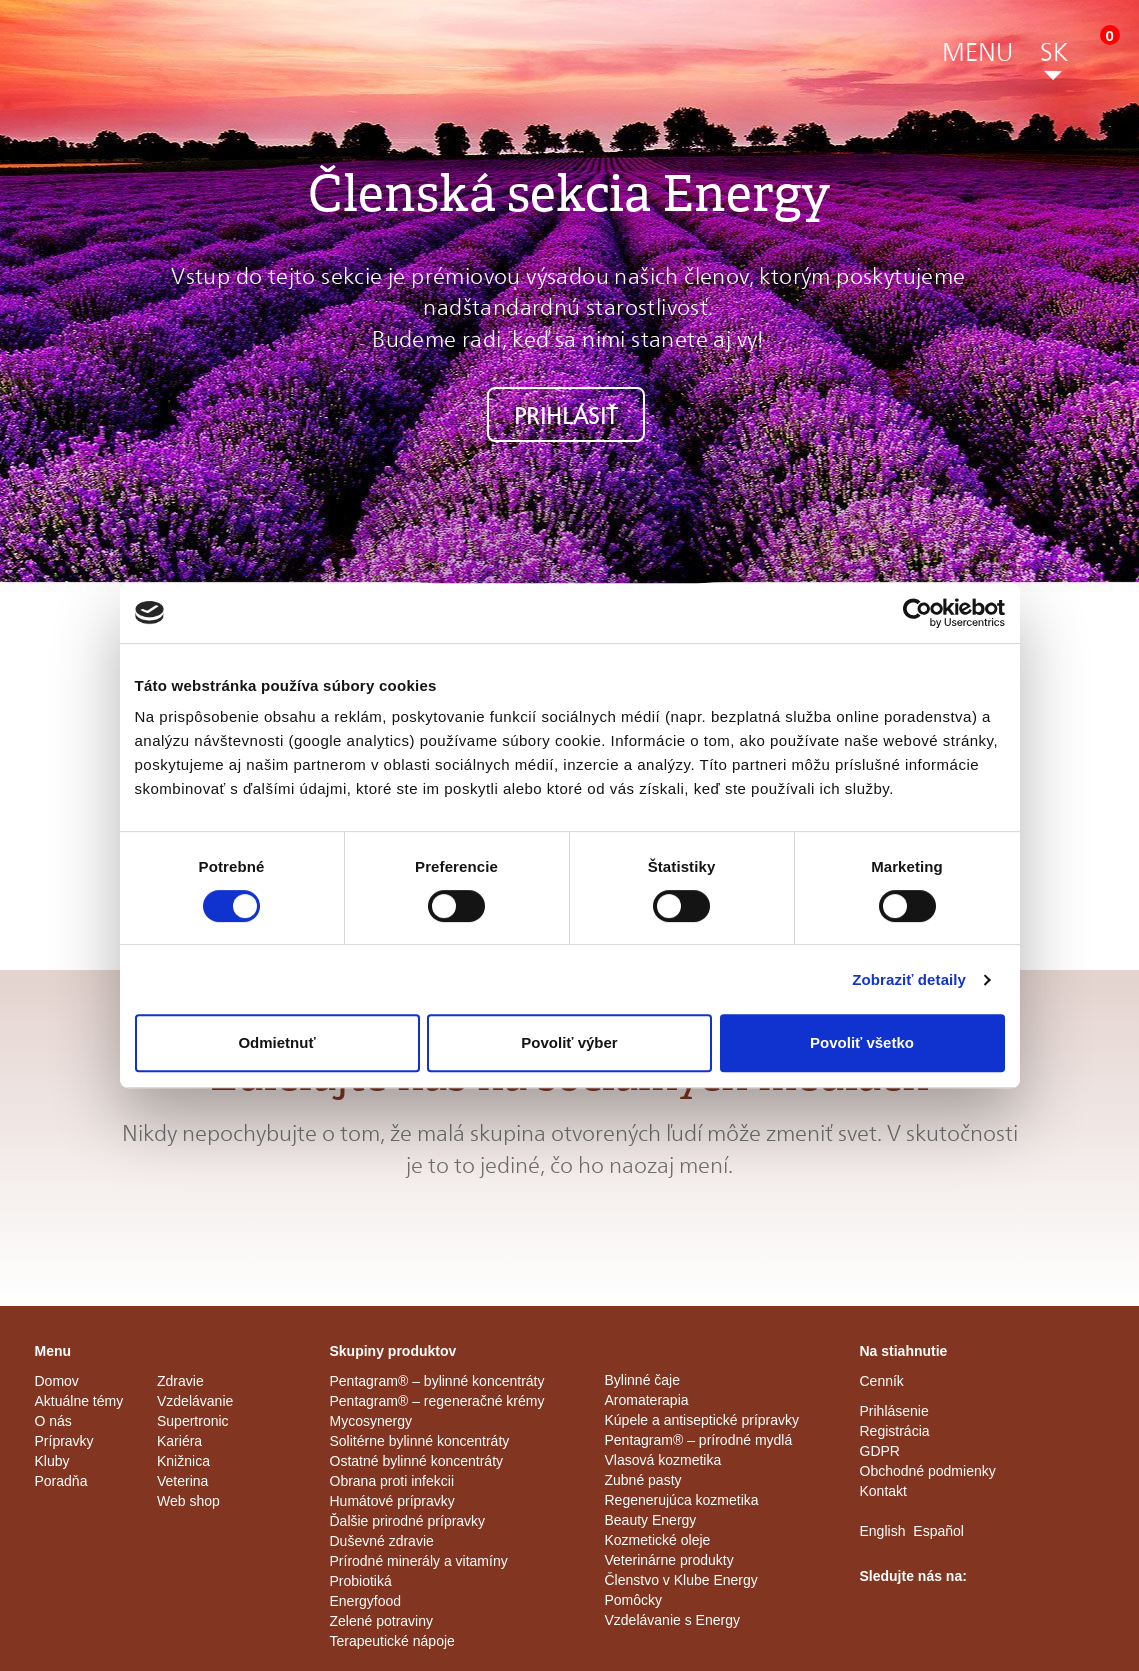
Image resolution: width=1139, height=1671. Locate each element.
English (883, 1531)
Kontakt (883, 1491)
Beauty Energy (651, 1520)
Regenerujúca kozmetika (682, 1500)
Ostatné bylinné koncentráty (417, 1461)
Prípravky (64, 1441)
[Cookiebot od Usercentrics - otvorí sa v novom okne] (917, 613)
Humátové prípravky (392, 1501)
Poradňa (61, 1481)
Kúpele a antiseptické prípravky (702, 1420)
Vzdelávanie (195, 1401)
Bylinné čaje (643, 1380)
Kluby (52, 1461)
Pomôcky (634, 1600)
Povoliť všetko (862, 1042)
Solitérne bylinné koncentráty (420, 1441)
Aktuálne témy (79, 1401)
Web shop (188, 1501)
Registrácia (895, 1431)
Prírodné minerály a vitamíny (419, 1561)
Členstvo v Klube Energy (681, 1580)
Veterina (182, 1481)
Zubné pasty (643, 1480)
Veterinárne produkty (669, 1560)
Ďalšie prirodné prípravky (408, 1521)
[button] (977, 56)
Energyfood (366, 1601)
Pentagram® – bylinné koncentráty (437, 1381)
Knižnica (183, 1461)
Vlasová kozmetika (663, 1460)
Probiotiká (361, 1581)
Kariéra (179, 1441)
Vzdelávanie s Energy (672, 1620)
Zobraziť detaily (909, 979)
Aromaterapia (647, 1400)
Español (938, 1531)
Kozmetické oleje (658, 1540)
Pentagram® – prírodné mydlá (699, 1440)
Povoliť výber (569, 1042)
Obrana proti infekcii (392, 1481)
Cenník (882, 1381)
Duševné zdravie (382, 1541)
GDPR (880, 1451)
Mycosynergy (371, 1421)
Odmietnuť (276, 1042)
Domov (57, 1381)
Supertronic (193, 1421)
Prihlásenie (894, 1411)
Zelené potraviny (382, 1621)
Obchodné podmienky (928, 1471)
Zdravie (180, 1381)
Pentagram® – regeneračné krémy (437, 1401)
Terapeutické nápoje (392, 1641)
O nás (53, 1421)
